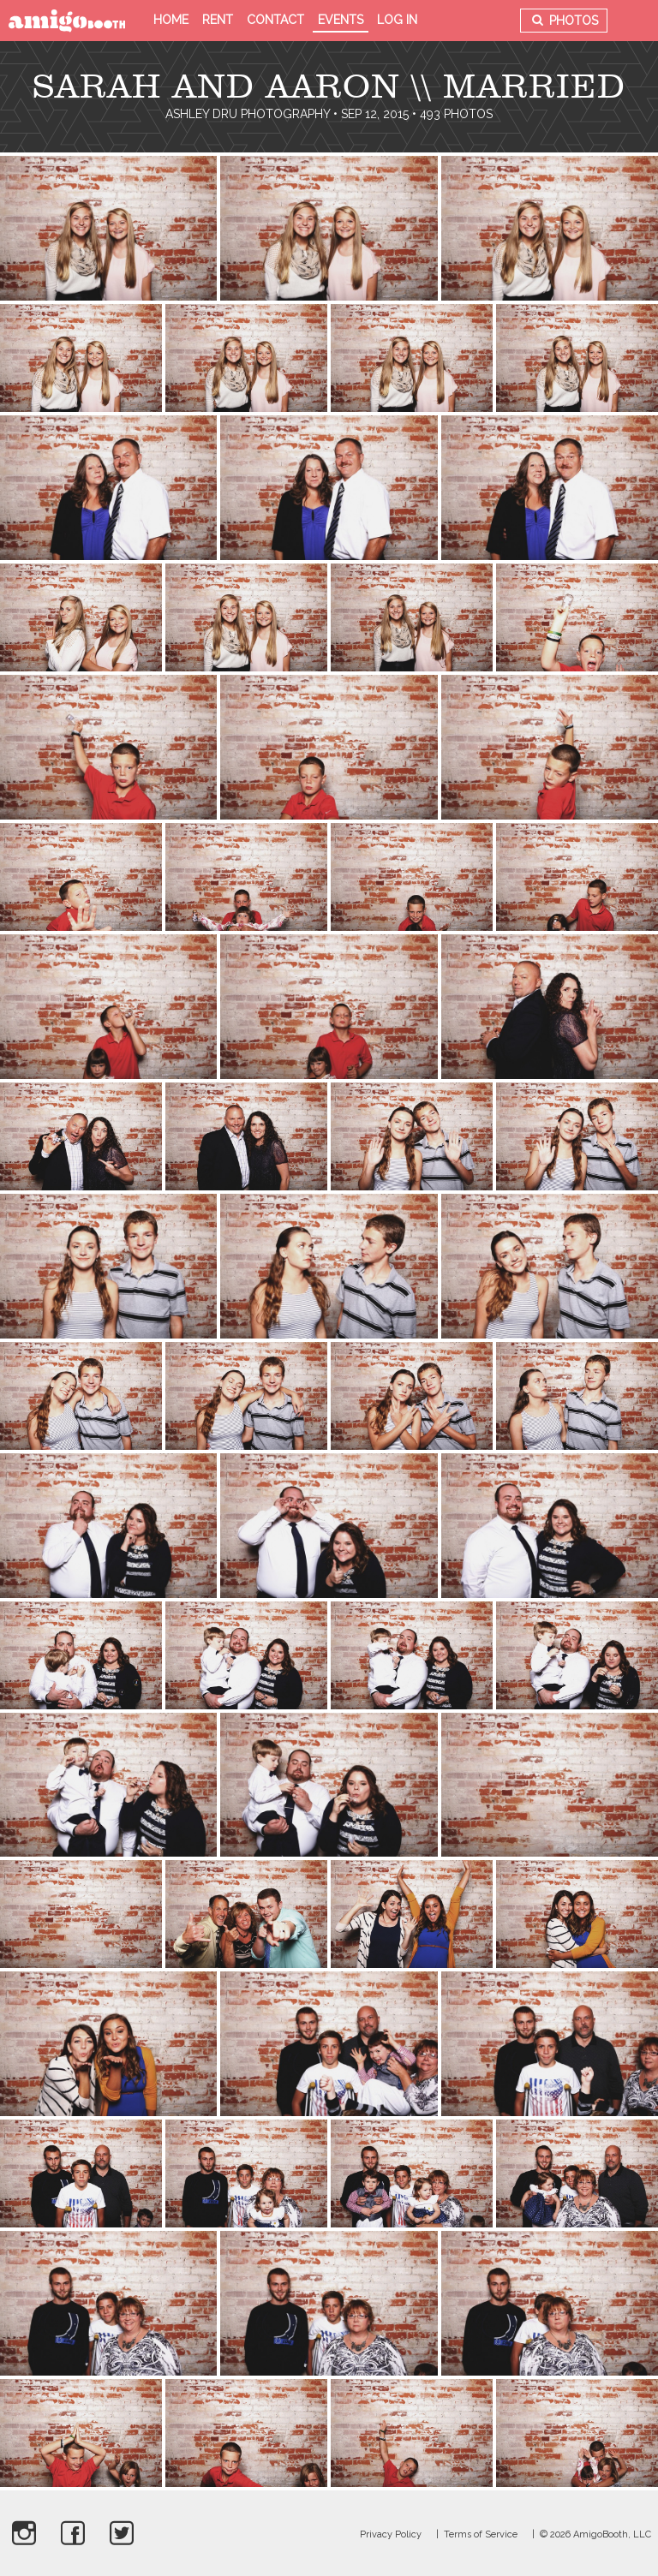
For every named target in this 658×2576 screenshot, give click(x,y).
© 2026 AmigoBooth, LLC (595, 2534)
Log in (397, 20)
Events (340, 20)
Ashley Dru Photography (247, 114)
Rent (217, 20)
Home (170, 20)
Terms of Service (480, 2534)
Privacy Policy (391, 2534)
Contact (275, 20)
